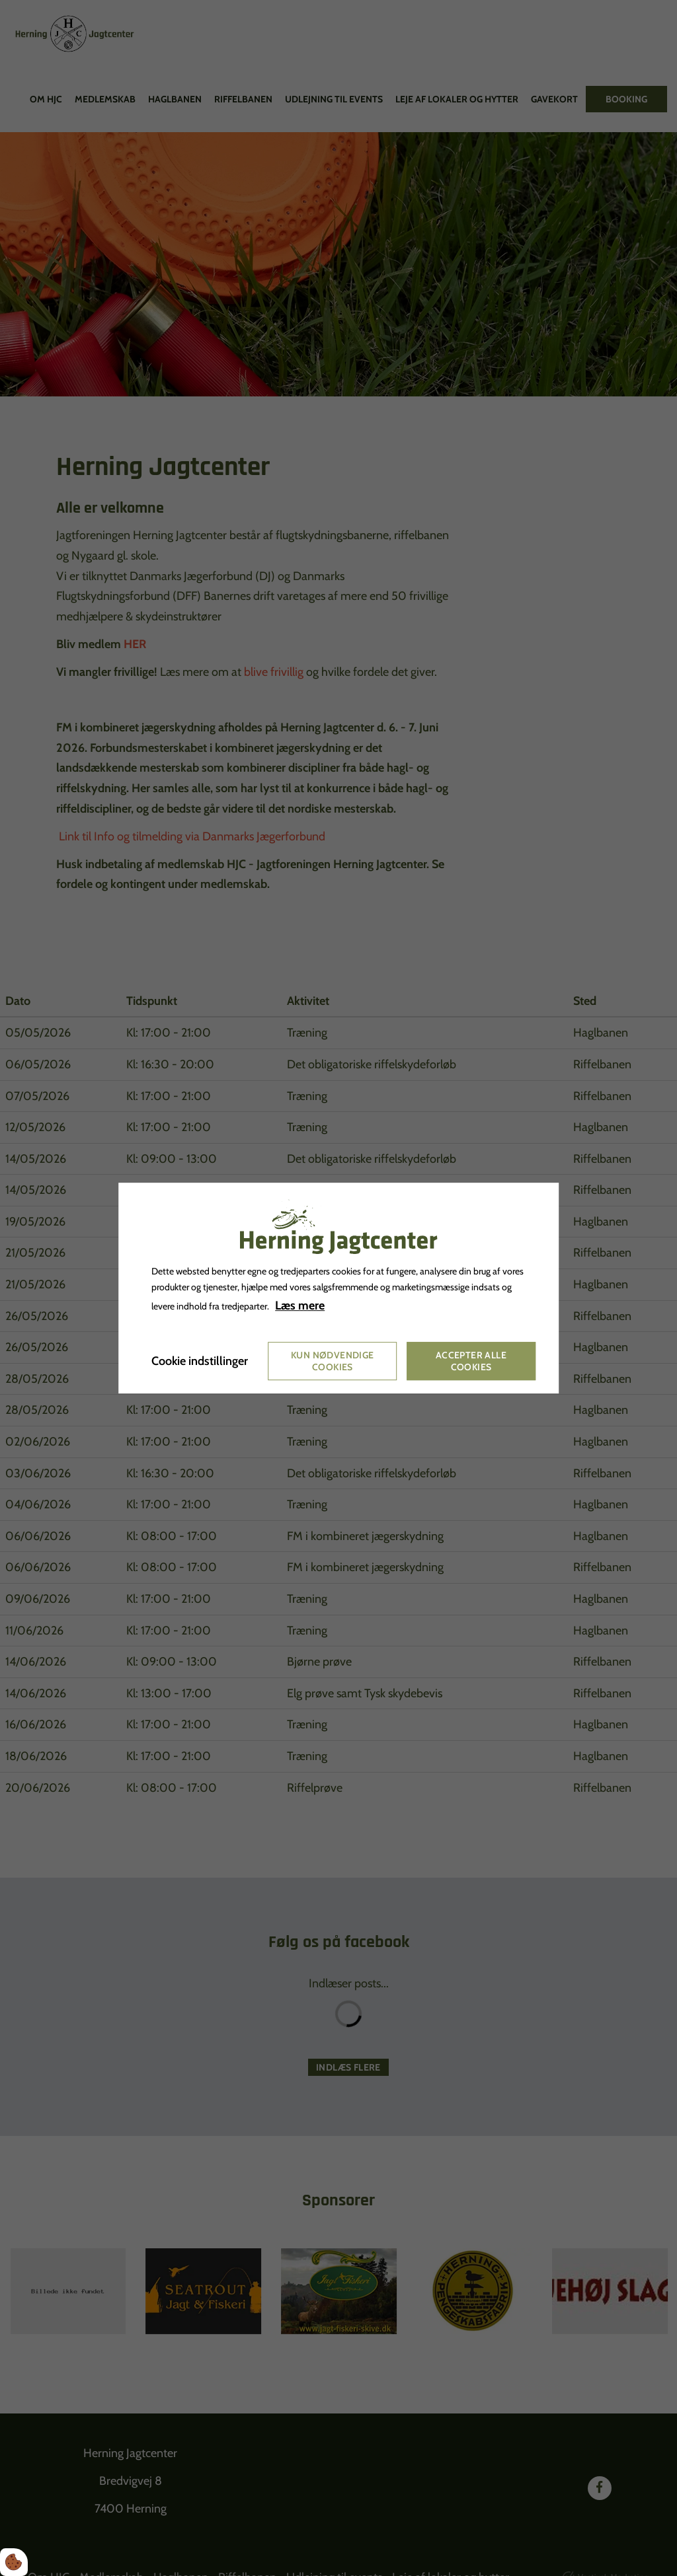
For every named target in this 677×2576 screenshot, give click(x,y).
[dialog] (338, 1288)
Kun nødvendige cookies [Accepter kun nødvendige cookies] (332, 1361)
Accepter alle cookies (471, 1361)
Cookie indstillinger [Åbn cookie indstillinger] (199, 1361)
